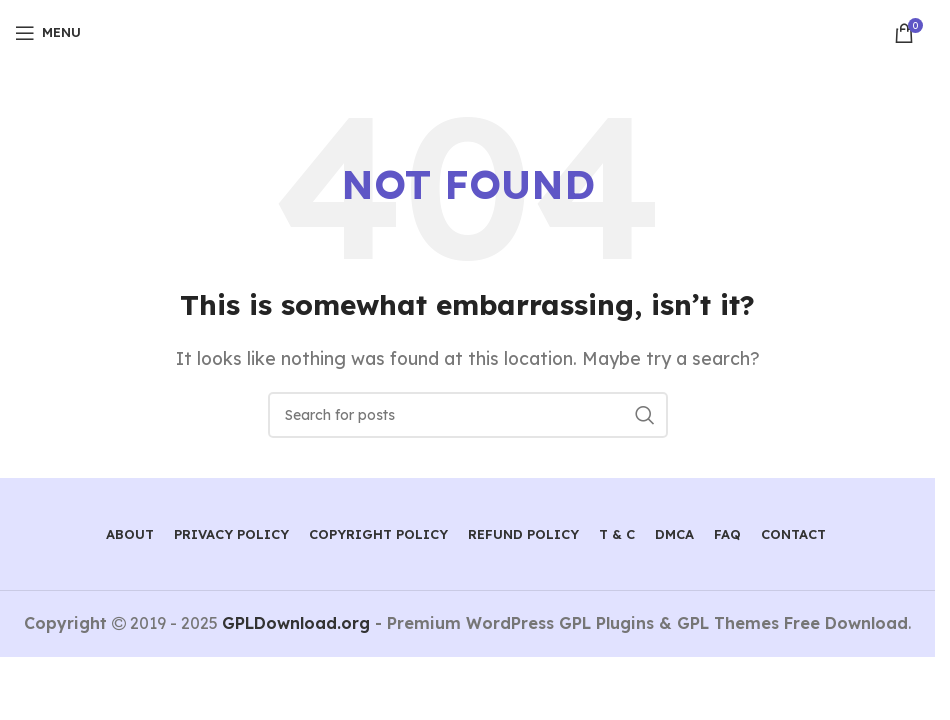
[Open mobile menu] (48, 33)
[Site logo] (467, 31)
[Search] (468, 415)
